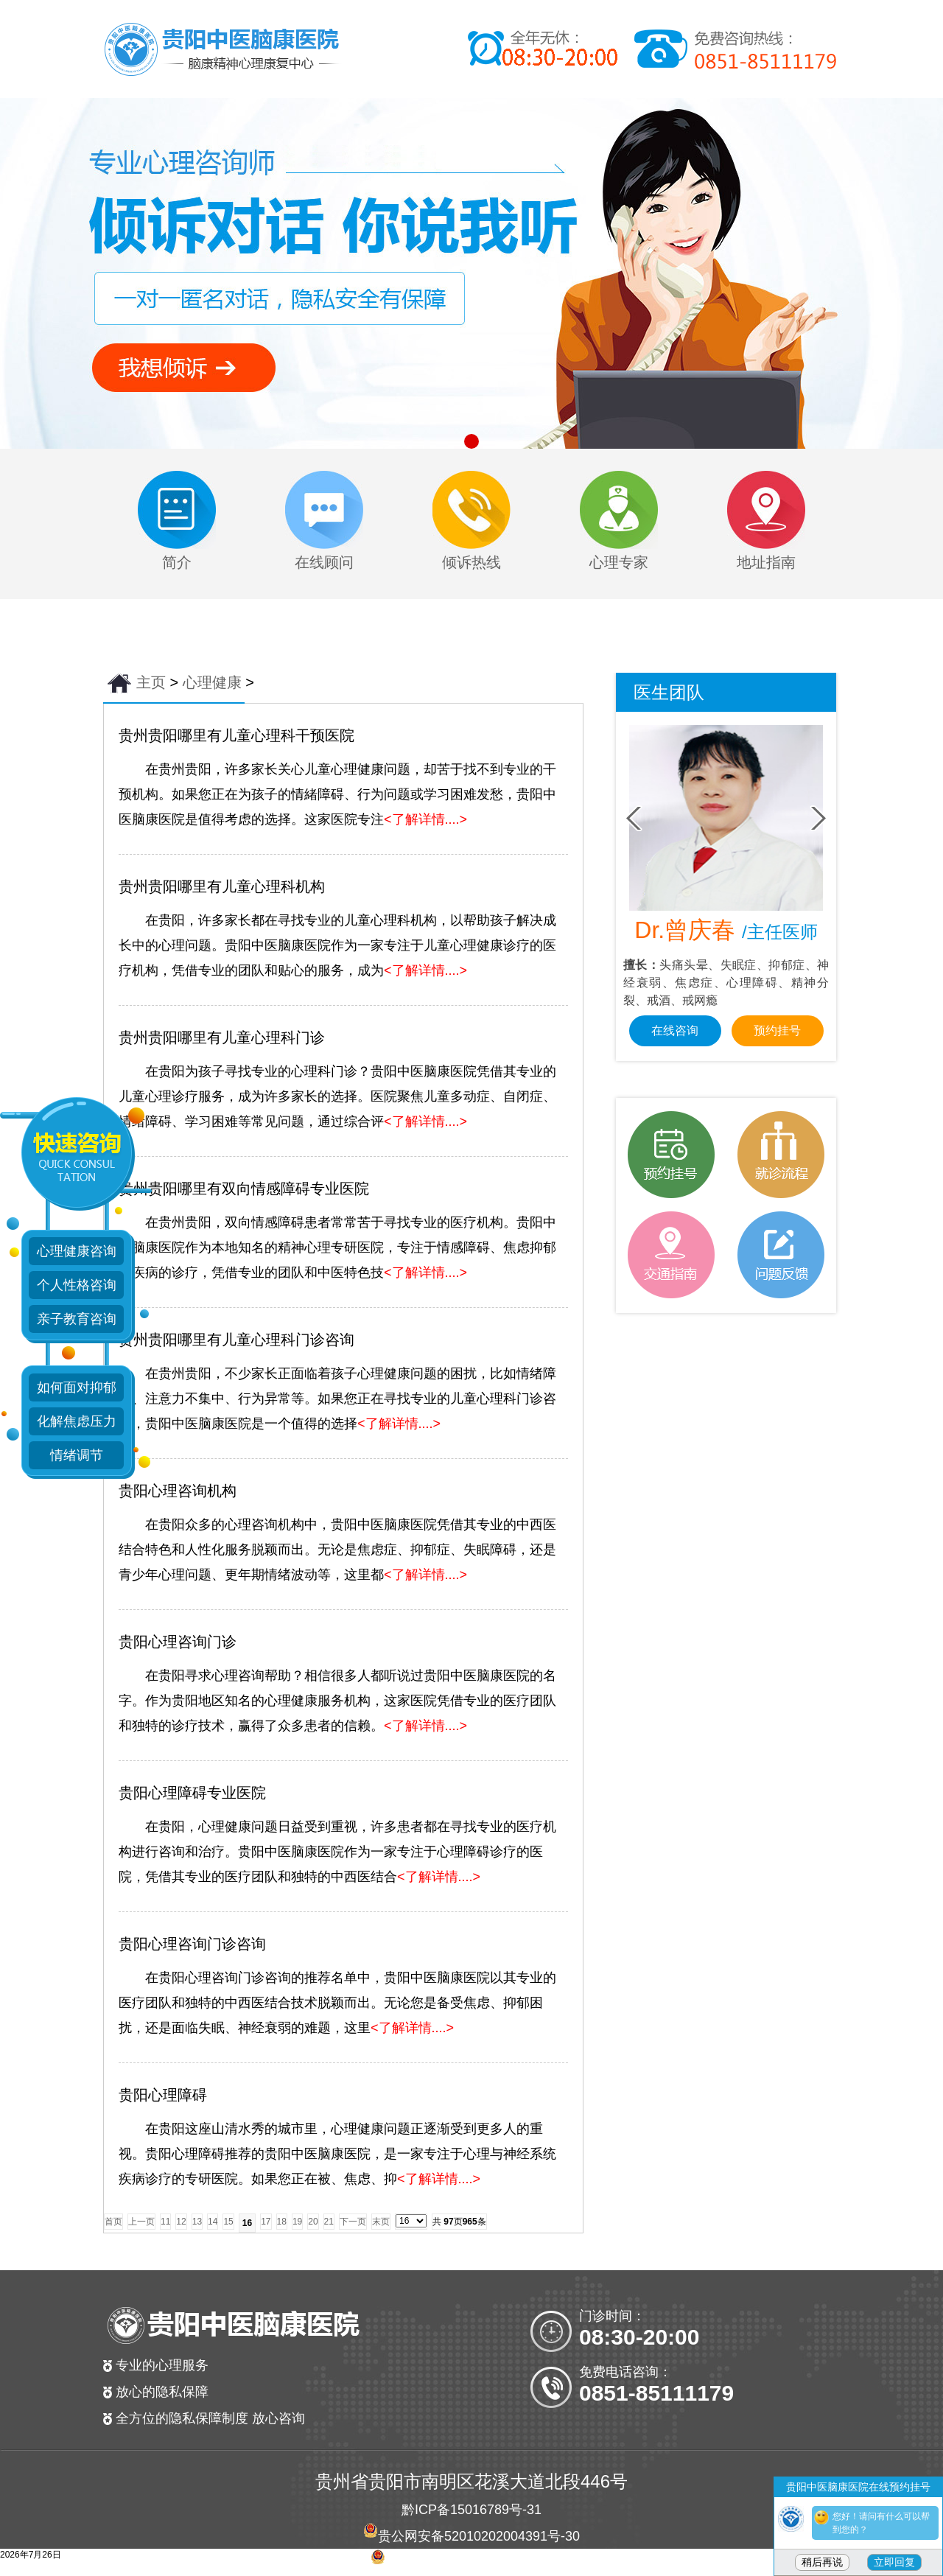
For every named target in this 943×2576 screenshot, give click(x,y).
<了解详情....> (425, 819)
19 (297, 2221)
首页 (113, 2221)
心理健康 (212, 682)
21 (329, 2221)
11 (165, 2221)
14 (212, 2221)
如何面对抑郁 (76, 1387)
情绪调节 (76, 1455)
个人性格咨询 (76, 1285)
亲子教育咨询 (76, 1319)
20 (313, 2221)
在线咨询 (674, 1030)
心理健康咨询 (76, 1251)
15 (228, 2221)
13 (197, 2221)
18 (282, 2221)
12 (181, 2221)
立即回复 (894, 2562)
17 (265, 2221)
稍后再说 (822, 2562)
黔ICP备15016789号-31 (471, 2509)
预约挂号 (777, 1030)
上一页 (141, 2221)
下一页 (353, 2221)
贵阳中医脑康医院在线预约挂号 (858, 2487)
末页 (381, 2221)
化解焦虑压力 (76, 1421)
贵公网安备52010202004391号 (469, 2536)
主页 (151, 682)
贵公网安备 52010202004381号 (478, 2562)
